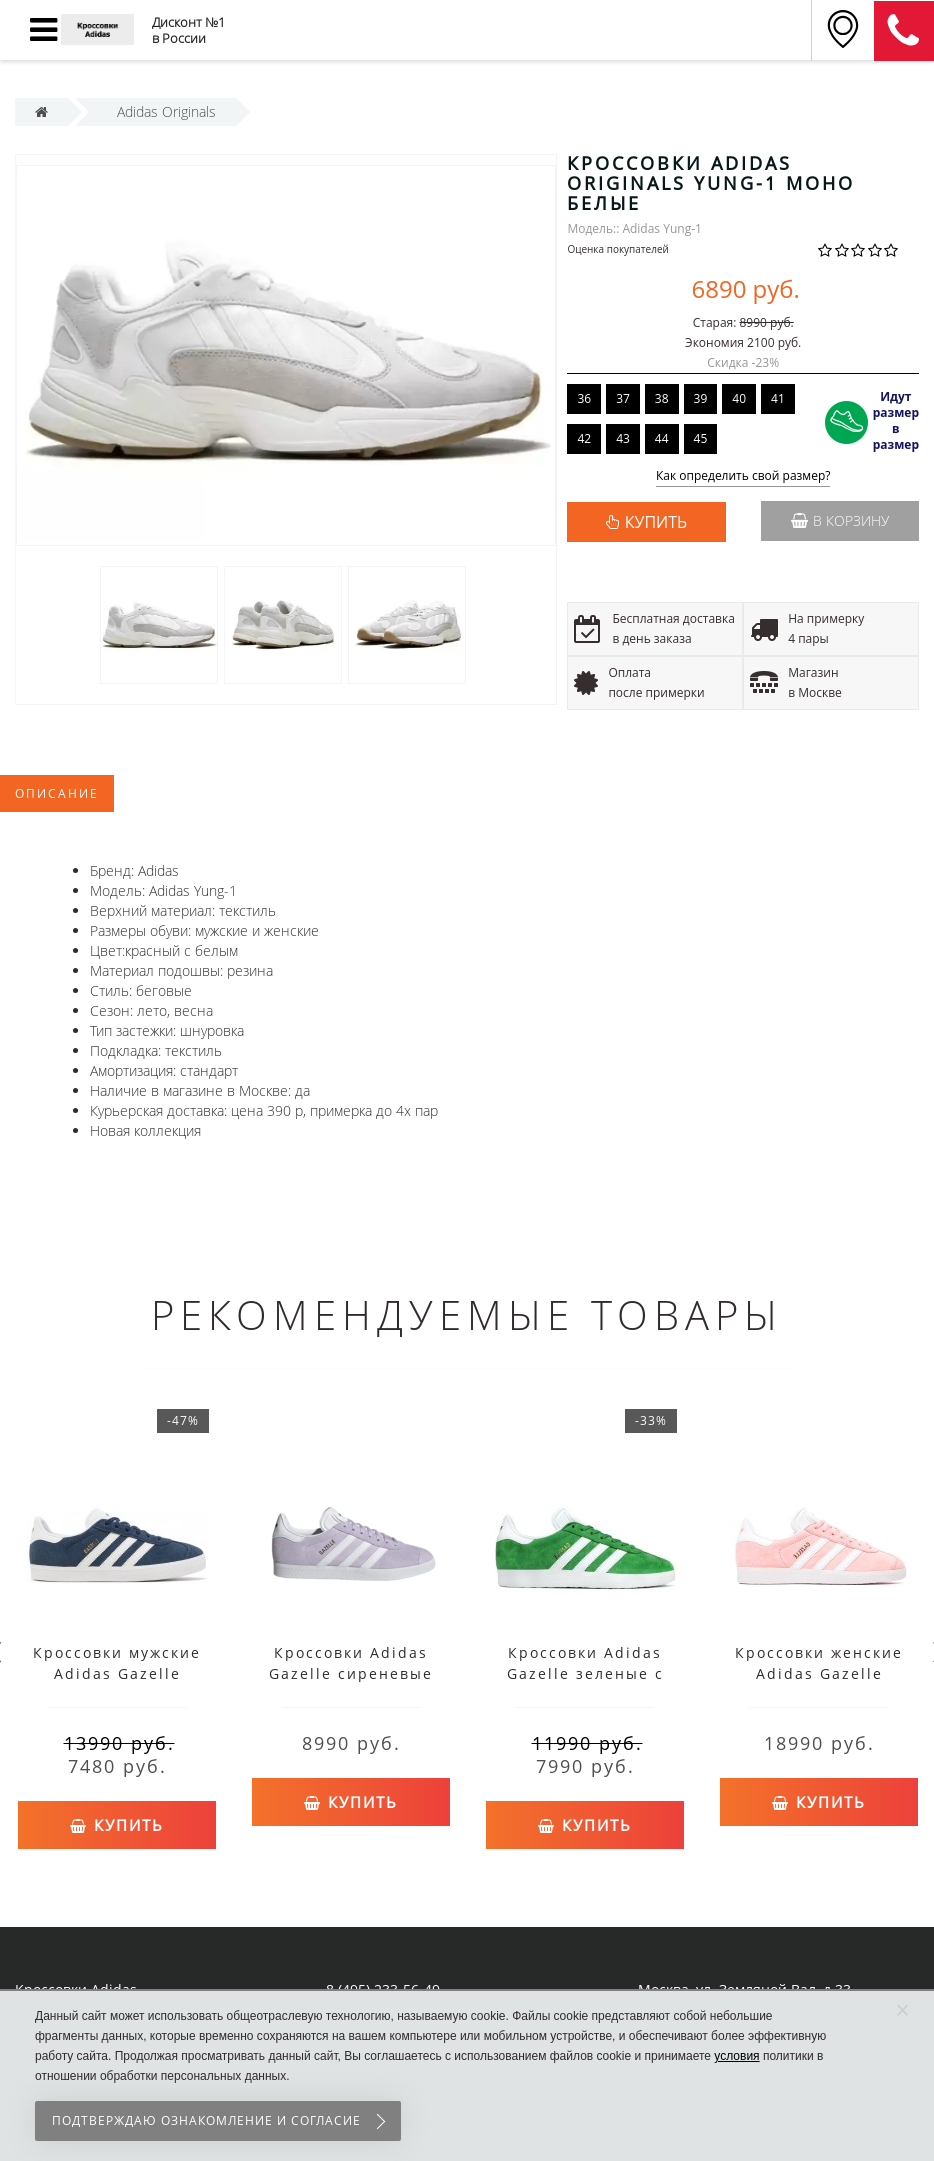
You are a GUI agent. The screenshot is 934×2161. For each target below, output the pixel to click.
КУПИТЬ (656, 522)
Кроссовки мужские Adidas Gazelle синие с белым (117, 1673)
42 (584, 438)
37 (623, 398)
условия (736, 2056)
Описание (57, 793)
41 (778, 398)
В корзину (840, 520)
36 (584, 398)
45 (701, 438)
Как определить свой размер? (743, 476)
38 (662, 398)
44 (662, 438)
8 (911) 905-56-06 (904, 31)
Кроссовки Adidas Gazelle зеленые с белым (585, 1673)
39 (701, 398)
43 (623, 438)
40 (739, 398)
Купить (117, 1823)
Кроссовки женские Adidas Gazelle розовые (819, 1673)
